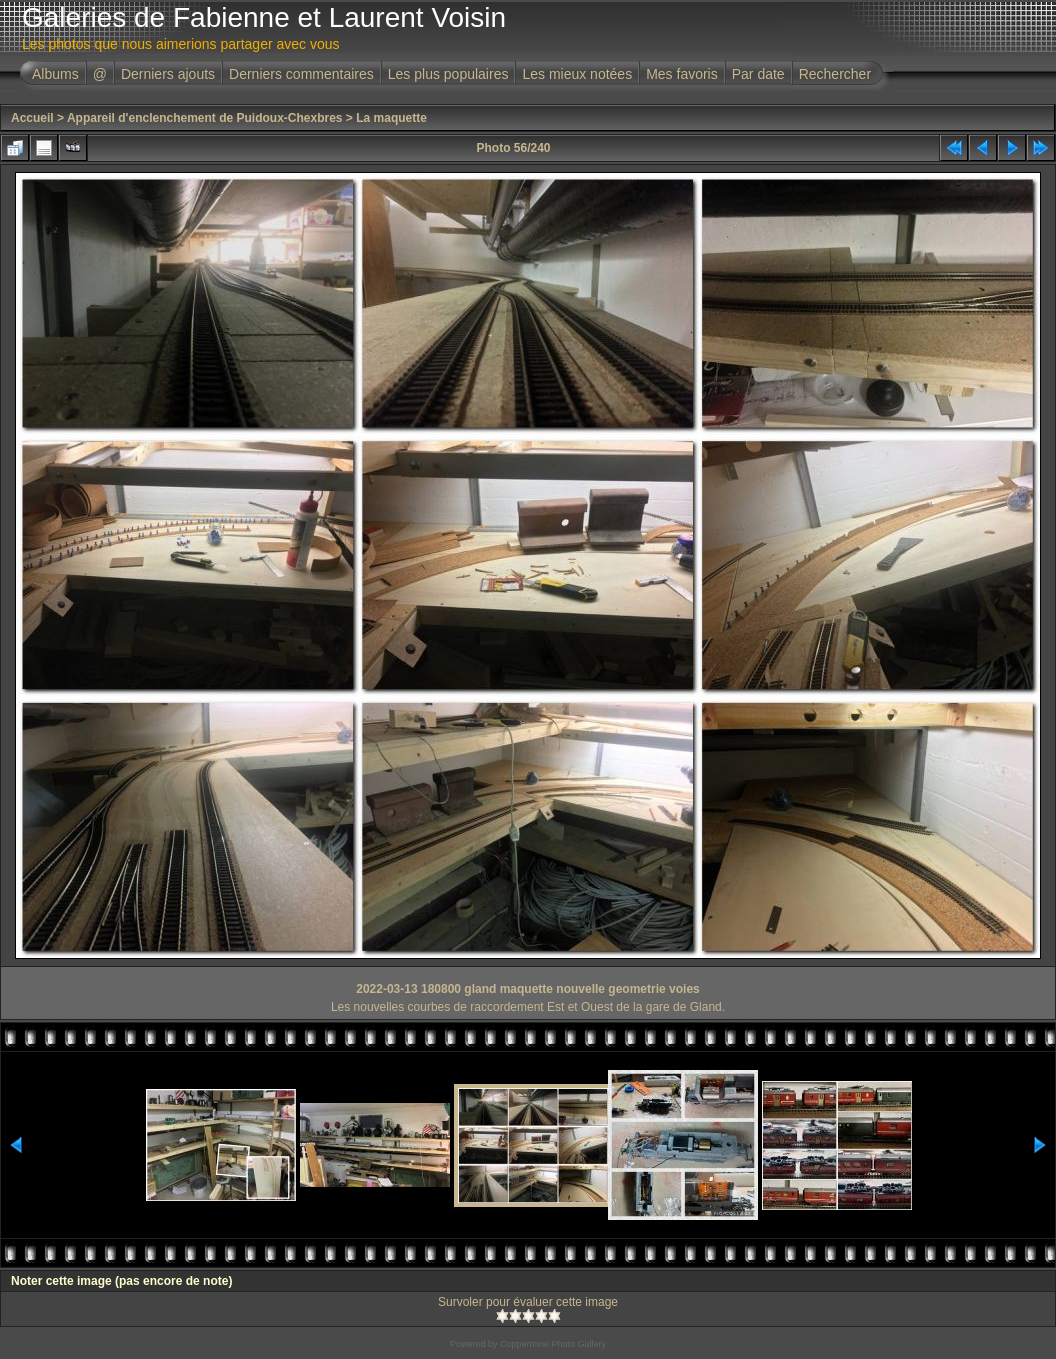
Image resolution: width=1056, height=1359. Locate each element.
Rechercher (835, 74)
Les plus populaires (448, 74)
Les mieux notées (577, 74)
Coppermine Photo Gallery (553, 1344)
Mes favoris (682, 74)
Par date (758, 74)
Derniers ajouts (168, 74)
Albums (55, 74)
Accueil (32, 118)
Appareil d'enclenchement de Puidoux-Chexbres (205, 118)
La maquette (391, 118)
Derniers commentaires (301, 74)
